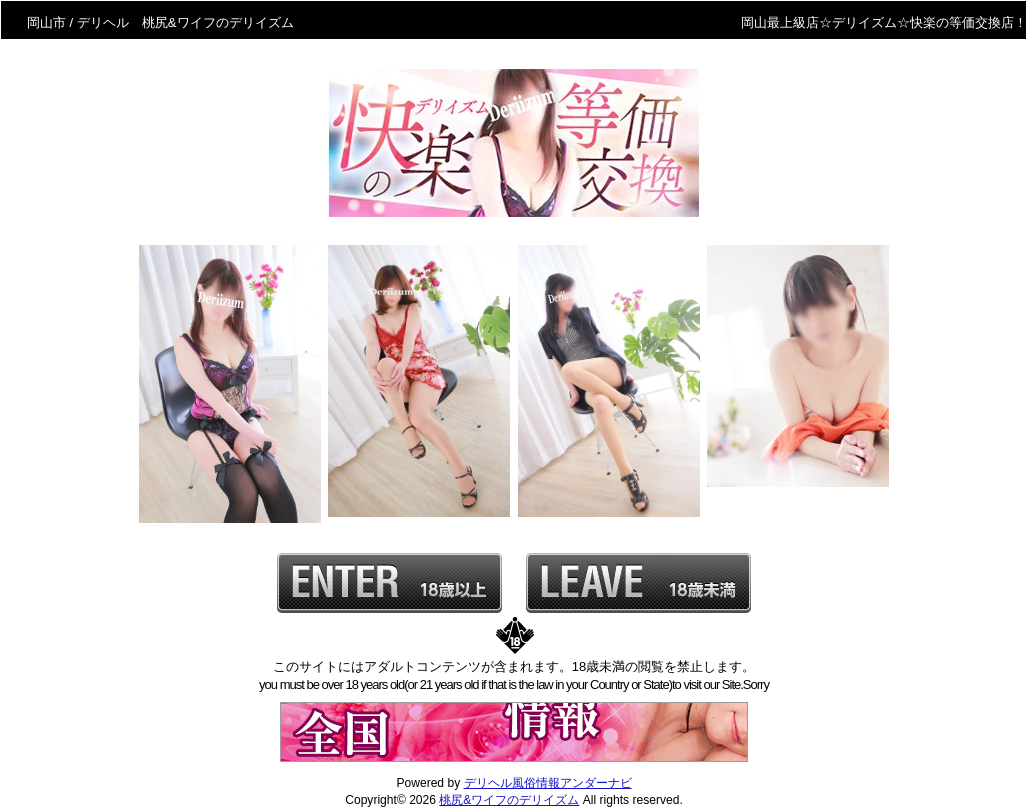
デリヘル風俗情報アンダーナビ (548, 783)
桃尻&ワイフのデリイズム (509, 800)
